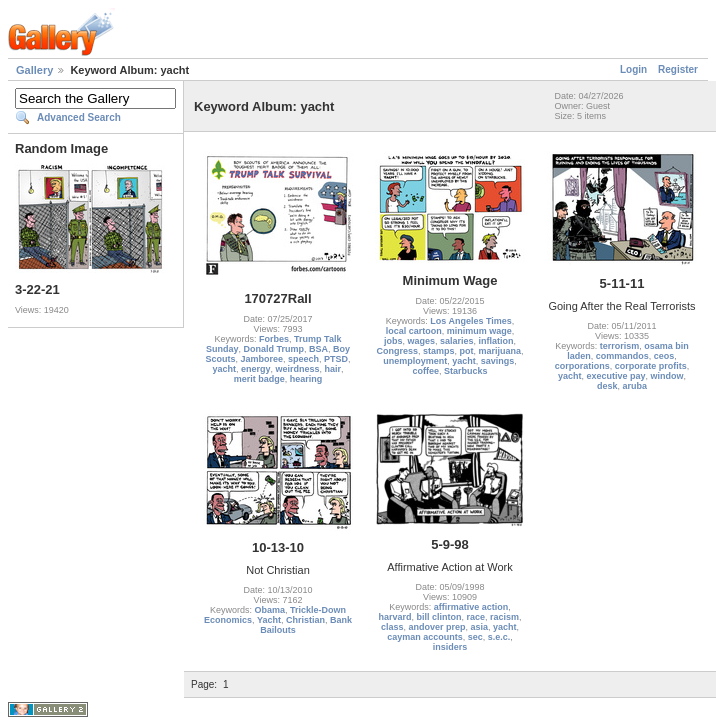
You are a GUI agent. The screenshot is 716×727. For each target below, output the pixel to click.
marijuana (500, 351)
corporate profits (651, 366)
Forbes (274, 339)
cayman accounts (425, 637)
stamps (439, 351)
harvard (394, 617)
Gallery (34, 70)
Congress (397, 351)
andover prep (436, 627)
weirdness (297, 369)
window (667, 376)
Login (633, 69)
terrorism (620, 346)
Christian (305, 620)
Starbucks (466, 371)
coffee (425, 371)
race (475, 617)
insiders (450, 647)
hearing (306, 379)
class (392, 627)
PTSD (336, 359)
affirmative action (471, 607)
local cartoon (414, 331)
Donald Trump (273, 349)
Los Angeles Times (471, 321)
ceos (664, 356)
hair (333, 369)
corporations (582, 366)
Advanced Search (79, 117)
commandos (622, 356)
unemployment (415, 361)
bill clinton (438, 617)
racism (504, 617)
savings (498, 361)
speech (303, 359)
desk (607, 386)
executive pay (615, 376)
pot (467, 351)
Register (678, 69)
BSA (318, 349)
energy (256, 369)
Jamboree (261, 359)
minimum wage (479, 331)
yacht (224, 369)
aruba (635, 386)
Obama (269, 610)
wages (421, 341)
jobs (393, 341)
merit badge (259, 379)
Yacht (269, 620)
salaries (457, 341)
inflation (496, 341)
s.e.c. (499, 637)
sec (475, 637)
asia (480, 627)
